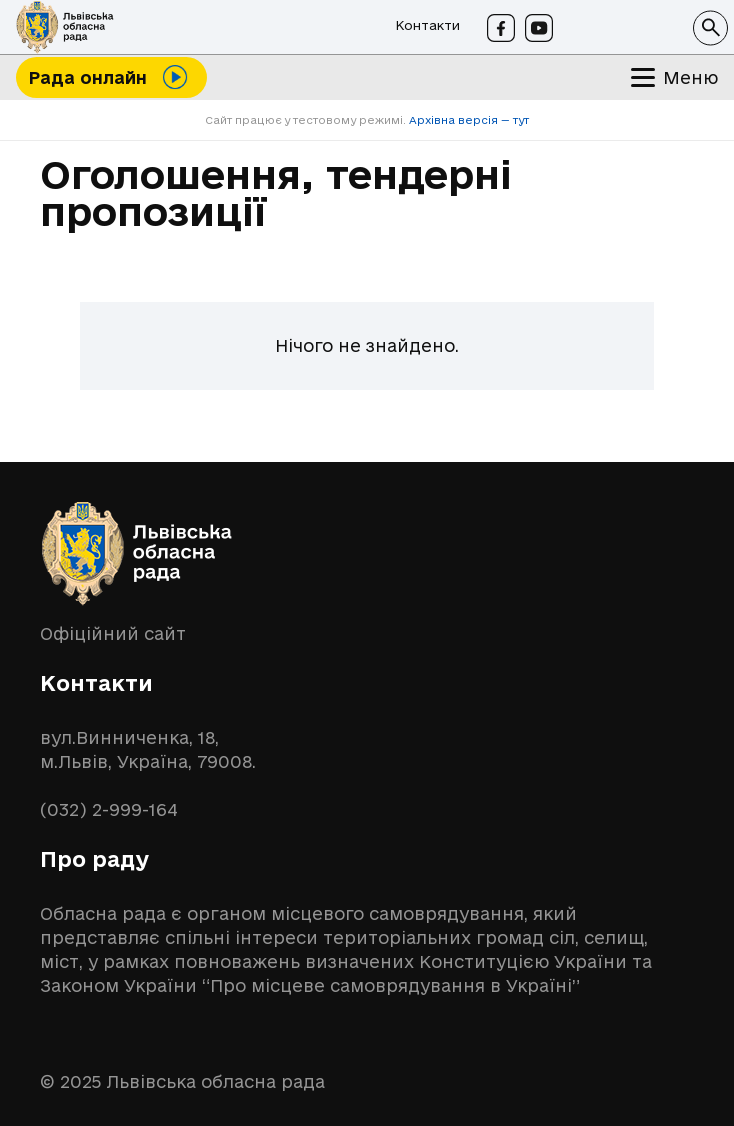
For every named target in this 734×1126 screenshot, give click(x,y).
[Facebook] (501, 28)
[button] (710, 27)
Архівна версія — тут (467, 120)
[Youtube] (539, 28)
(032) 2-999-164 (109, 809)
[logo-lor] (65, 27)
